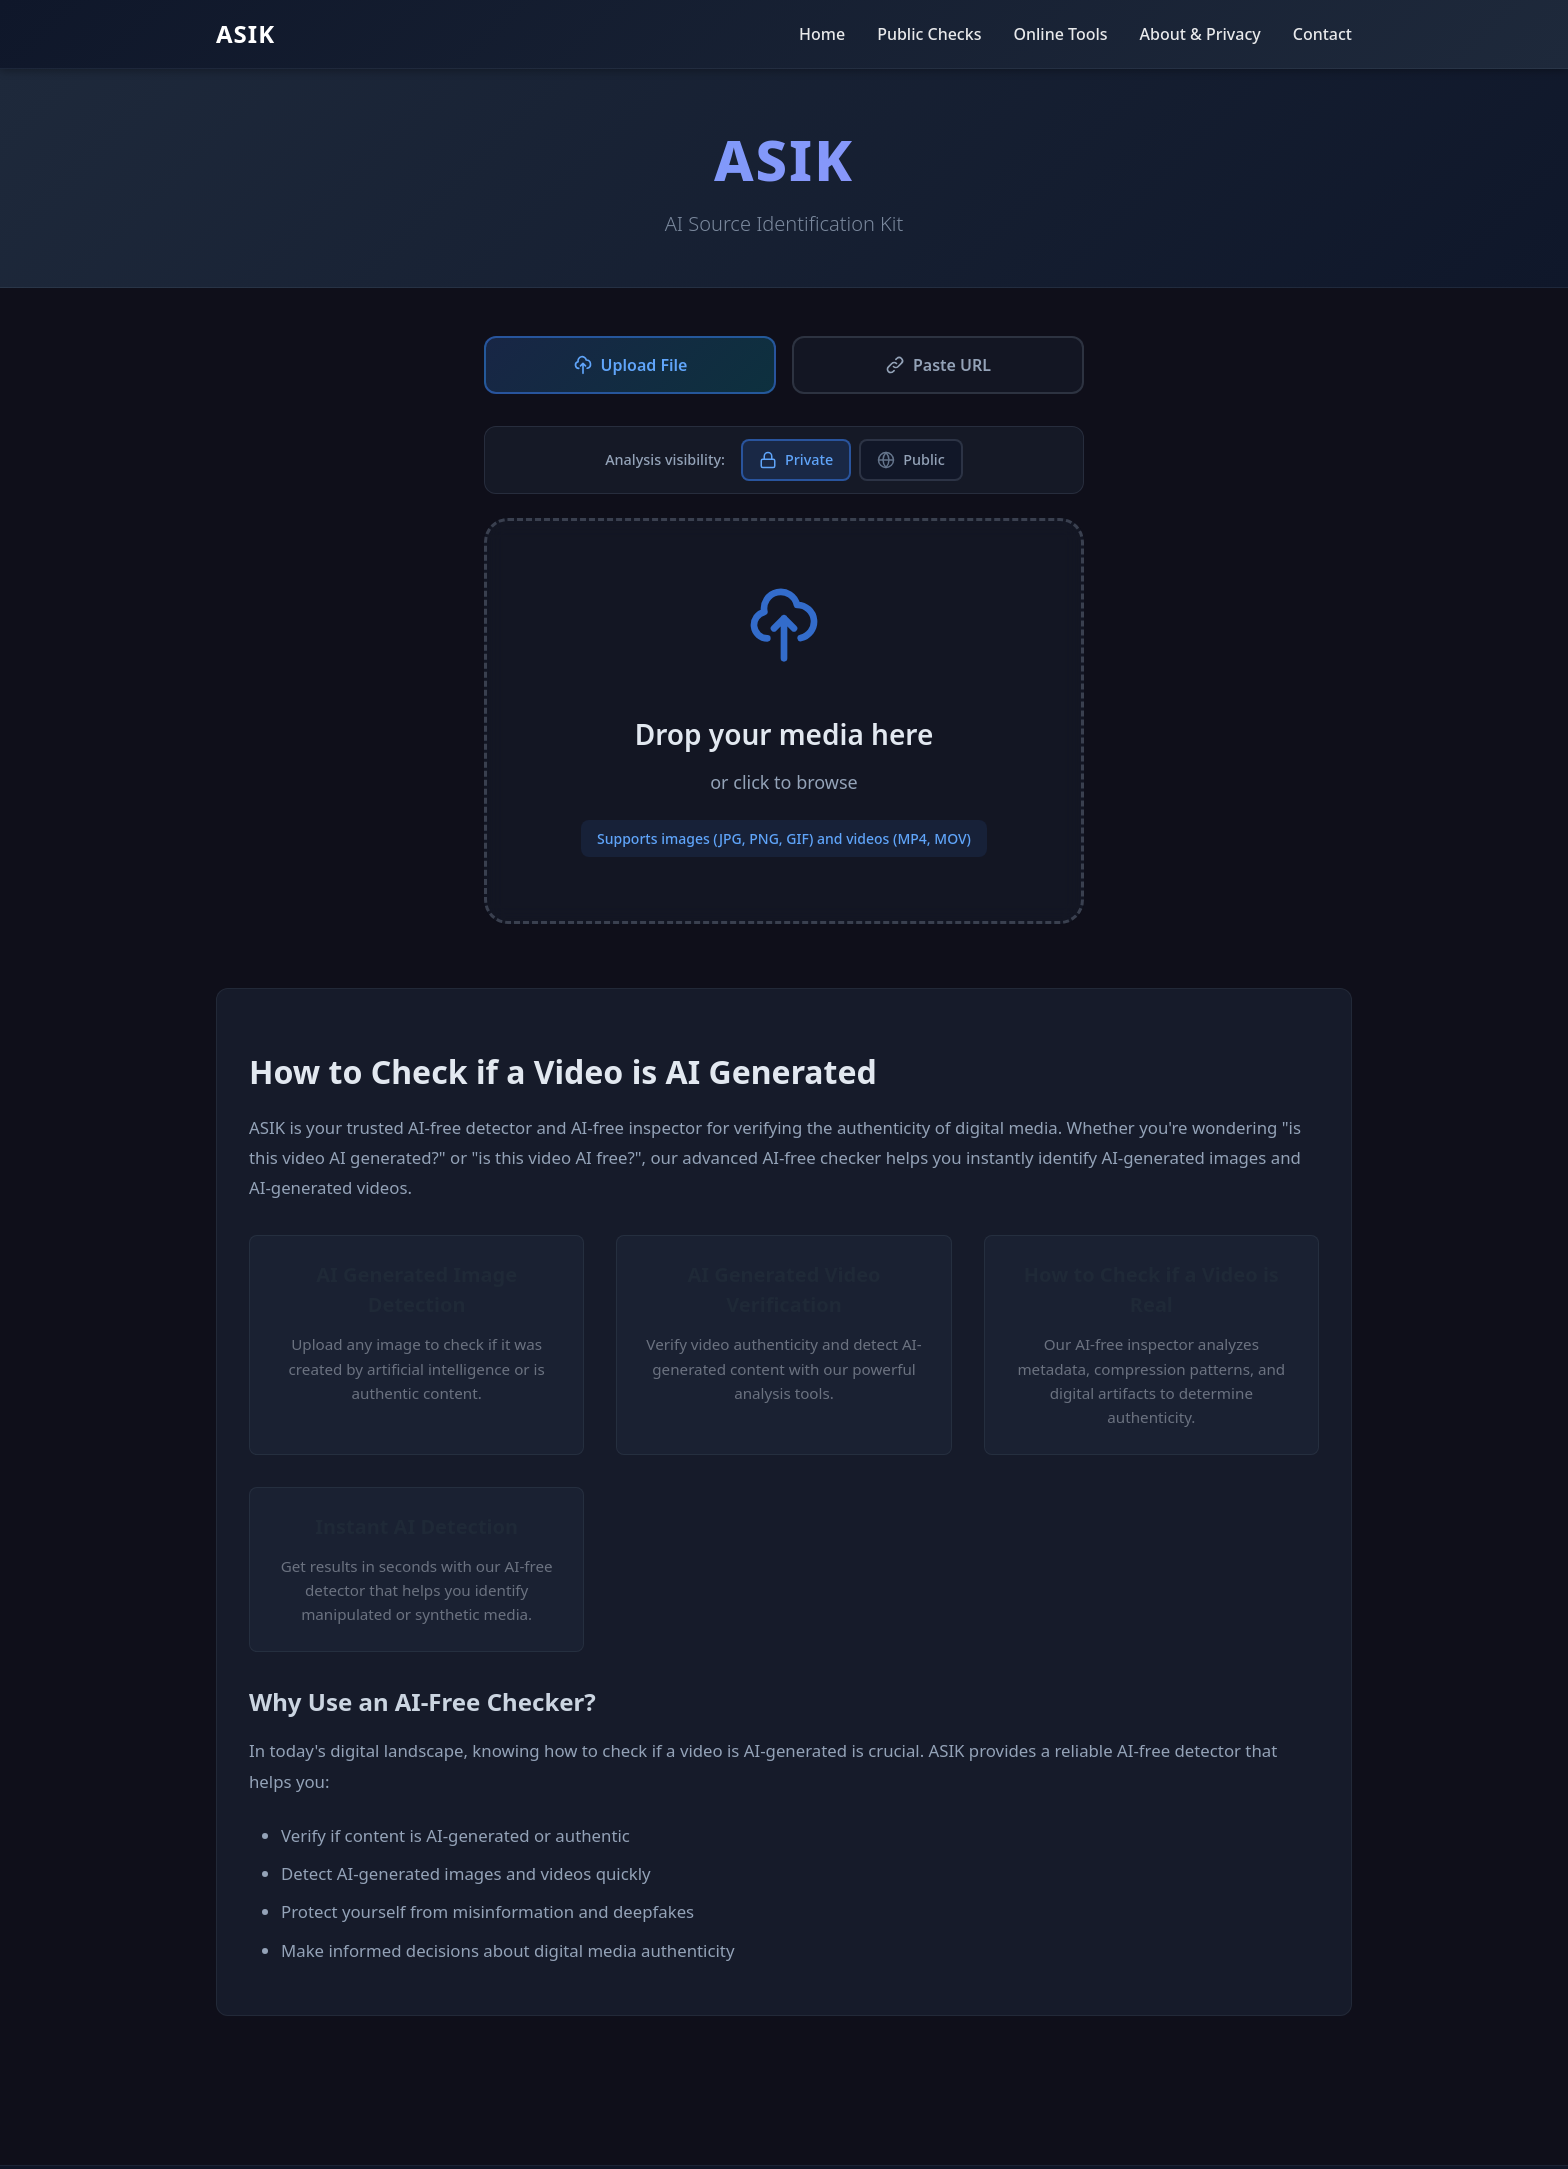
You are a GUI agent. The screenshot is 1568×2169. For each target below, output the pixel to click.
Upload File (630, 365)
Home (822, 34)
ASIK (245, 33)
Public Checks (929, 34)
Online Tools (1060, 34)
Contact (1322, 34)
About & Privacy (1200, 34)
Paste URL (938, 365)
